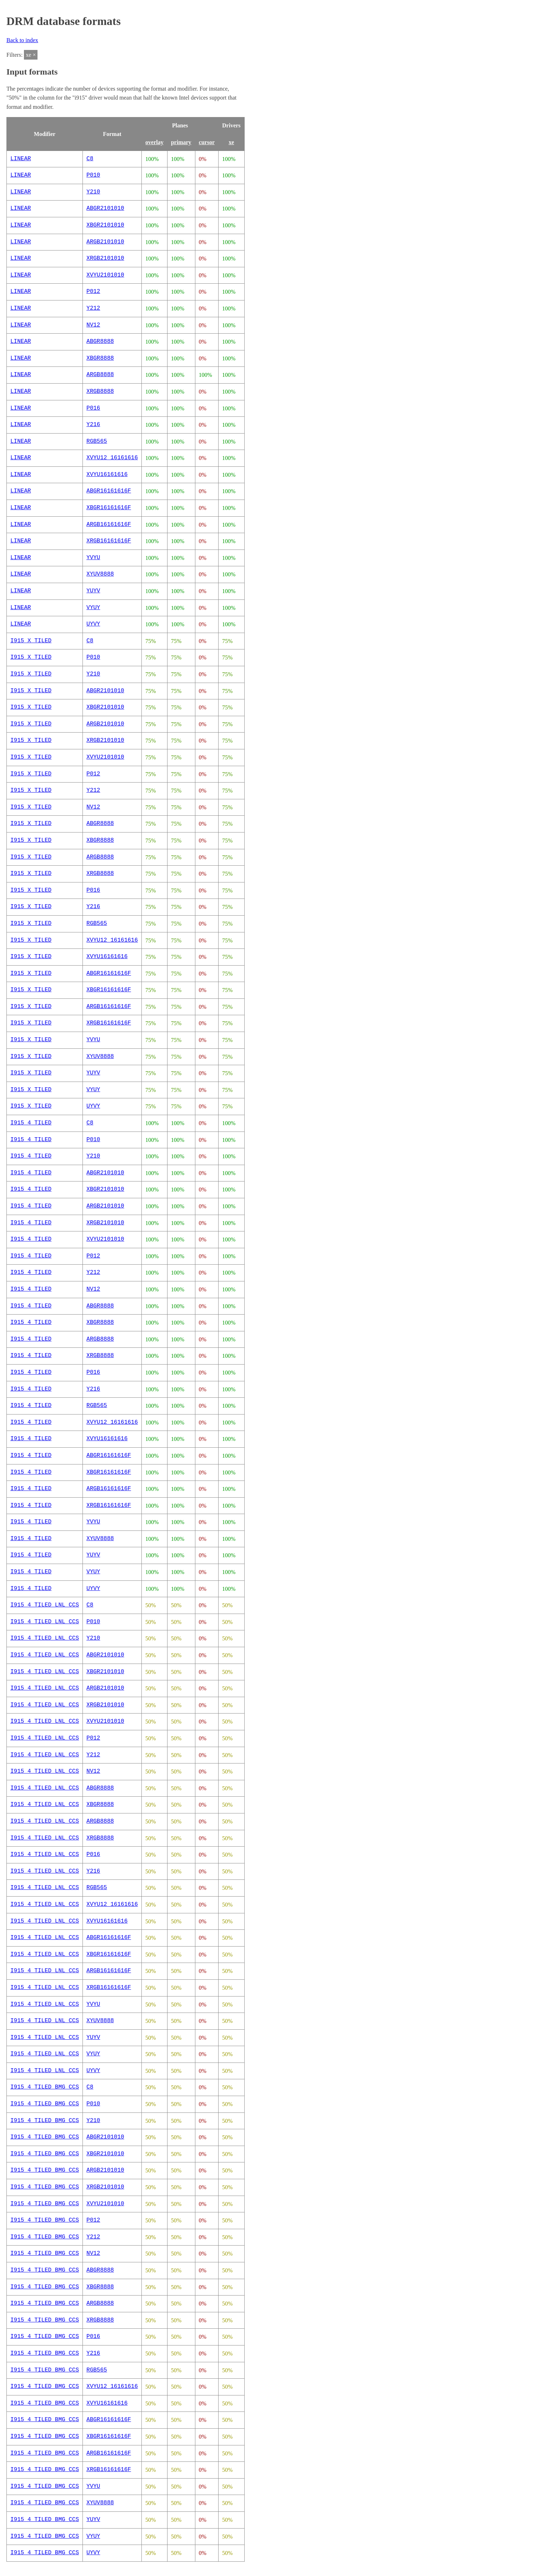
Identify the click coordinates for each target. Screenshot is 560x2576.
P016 (93, 408)
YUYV (93, 591)
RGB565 (96, 441)
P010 (93, 175)
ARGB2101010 (105, 242)
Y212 (93, 308)
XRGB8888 (100, 391)
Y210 (93, 192)
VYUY (93, 608)
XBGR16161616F (108, 508)
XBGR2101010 (105, 225)
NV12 (93, 325)
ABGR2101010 (105, 208)
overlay (154, 142)
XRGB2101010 (105, 258)
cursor (207, 142)
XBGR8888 (100, 358)
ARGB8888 (100, 375)
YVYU (93, 558)
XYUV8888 (100, 574)
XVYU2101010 (105, 275)
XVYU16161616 (107, 475)
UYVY (93, 624)
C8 (89, 159)
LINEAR (20, 159)
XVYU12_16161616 (112, 458)
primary (181, 142)
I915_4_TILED (30, 1123)
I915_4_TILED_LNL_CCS (44, 1605)
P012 (93, 291)
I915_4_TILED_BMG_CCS (44, 2087)
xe (231, 142)
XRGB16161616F (108, 541)
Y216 (93, 425)
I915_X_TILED (30, 641)
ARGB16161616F (108, 524)
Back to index (22, 40)
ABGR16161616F (108, 491)
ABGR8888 (100, 341)
